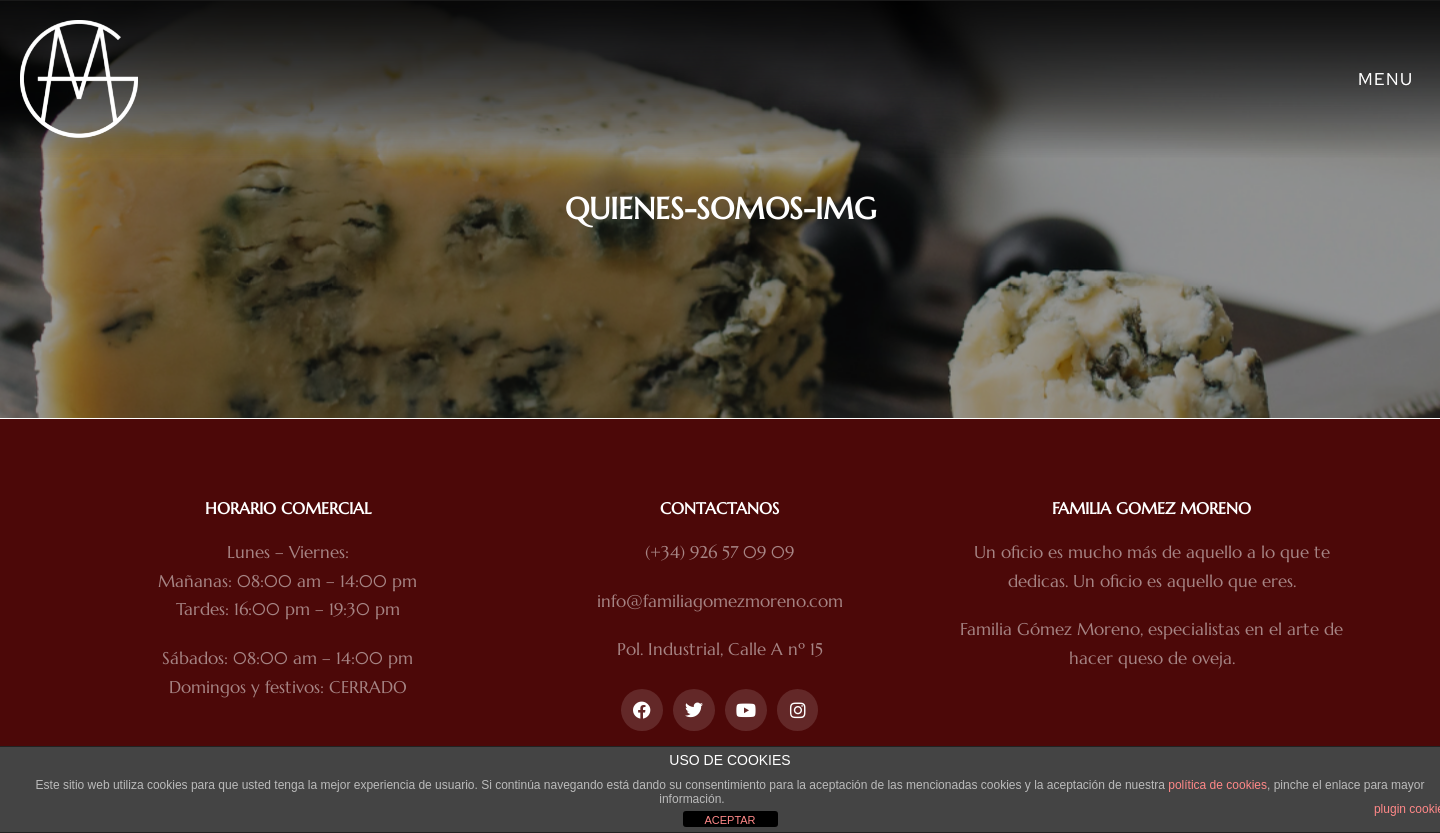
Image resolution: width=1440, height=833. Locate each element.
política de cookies (1217, 785)
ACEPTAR (729, 820)
